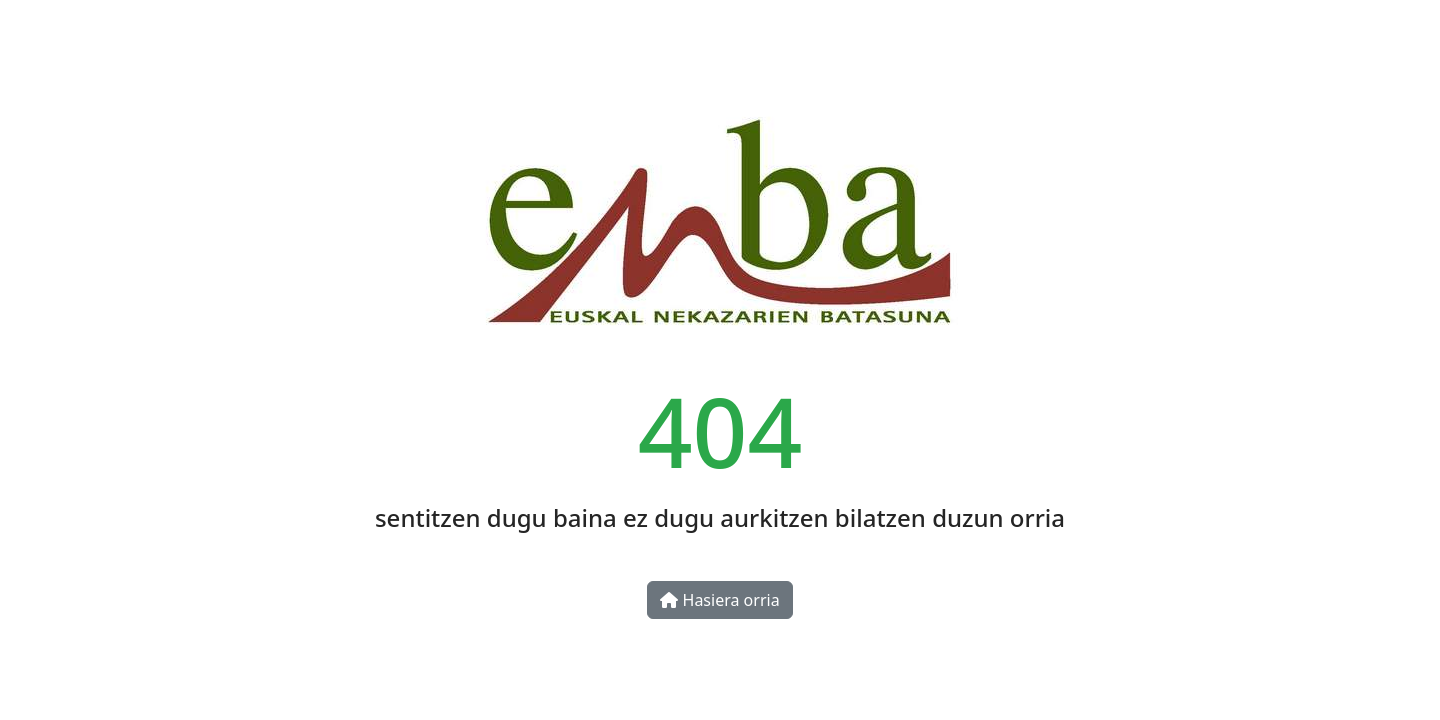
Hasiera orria (719, 600)
